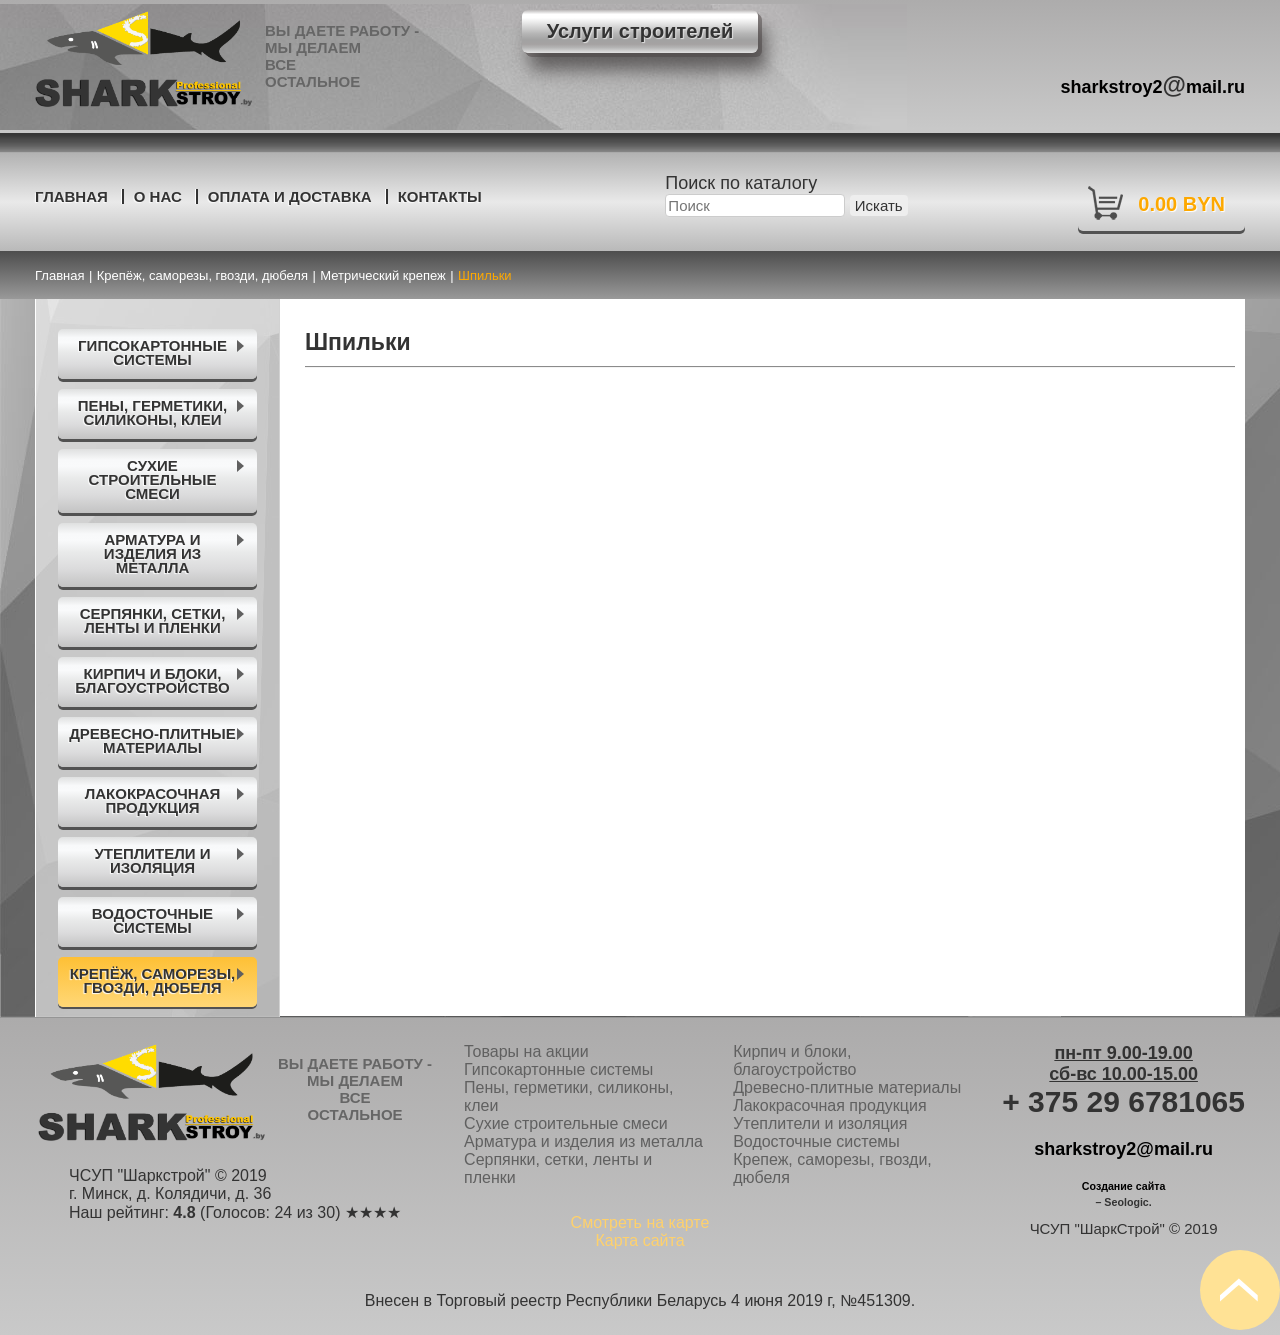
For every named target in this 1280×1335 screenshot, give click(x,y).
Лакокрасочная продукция (829, 1105)
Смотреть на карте (640, 1222)
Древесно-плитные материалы (847, 1087)
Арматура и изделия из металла (583, 1141)
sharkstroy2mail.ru (1153, 84)
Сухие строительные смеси (566, 1123)
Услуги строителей (640, 31)
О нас (158, 196)
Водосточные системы (816, 1141)
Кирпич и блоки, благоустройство (794, 1060)
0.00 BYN (1181, 204)
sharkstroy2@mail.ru (1123, 1149)
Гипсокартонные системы (558, 1069)
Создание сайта (1124, 1186)
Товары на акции (526, 1051)
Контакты (440, 196)
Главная (71, 196)
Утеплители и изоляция (820, 1123)
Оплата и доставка (290, 196)
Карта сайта (639, 1240)
